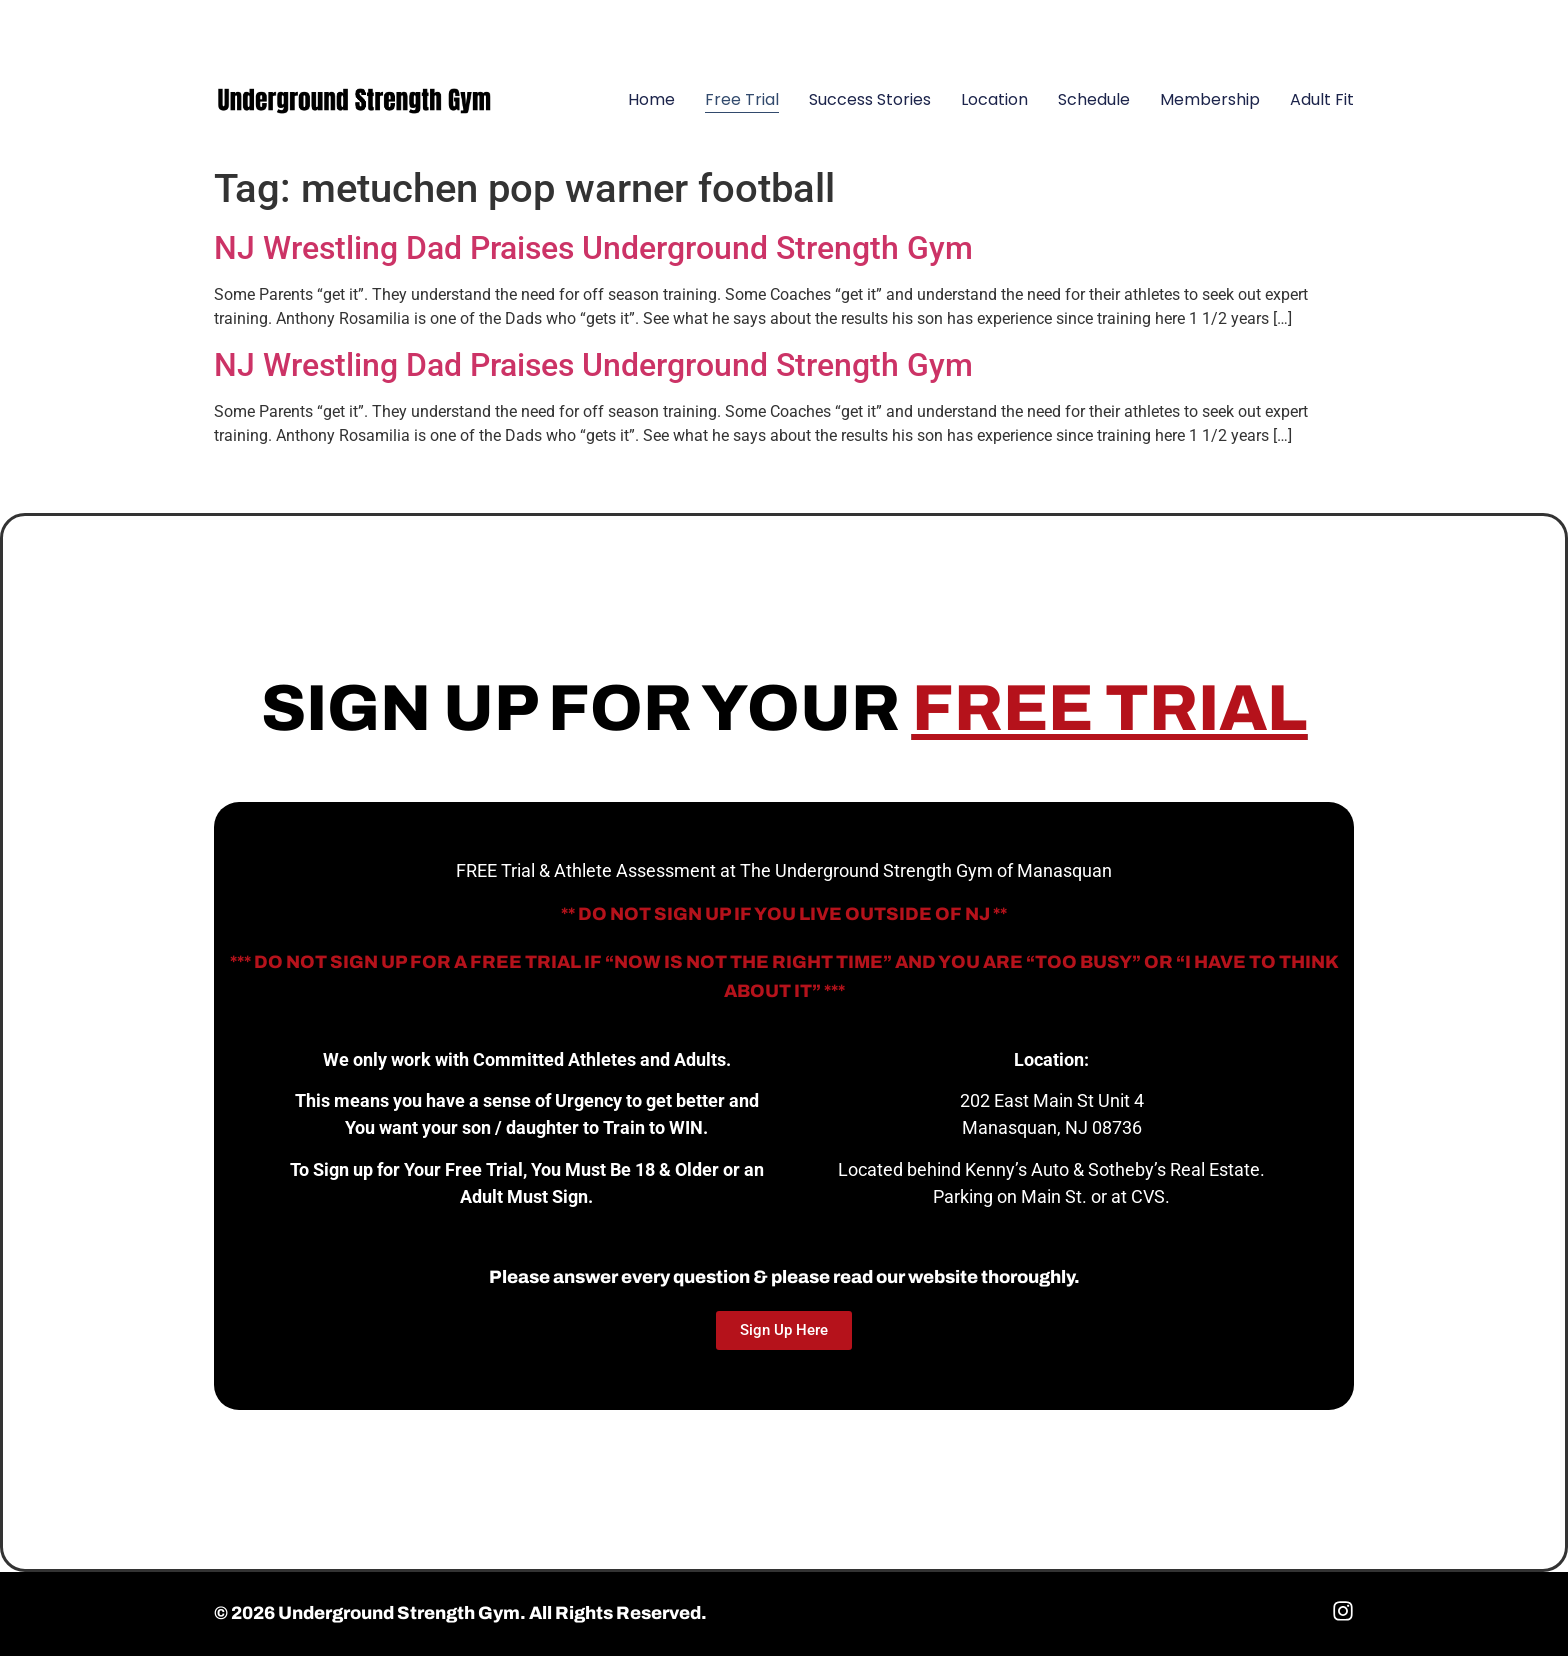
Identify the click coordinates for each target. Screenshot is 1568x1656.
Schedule (1094, 99)
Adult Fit (1322, 99)
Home (651, 99)
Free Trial (742, 99)
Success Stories (870, 99)
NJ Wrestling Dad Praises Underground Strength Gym (593, 248)
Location (994, 99)
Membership (1210, 99)
